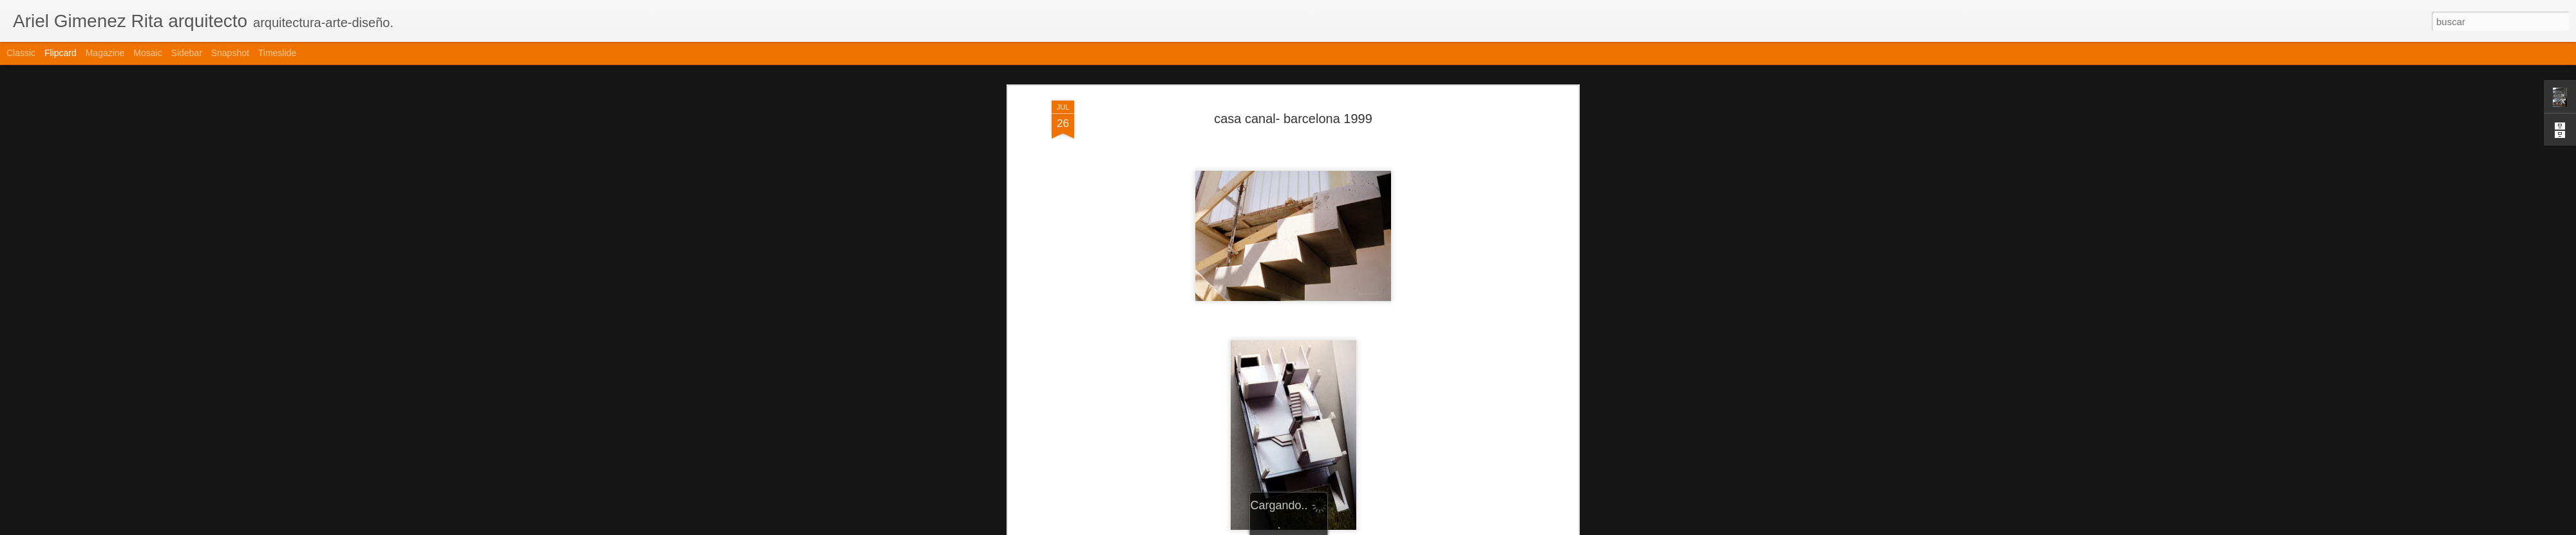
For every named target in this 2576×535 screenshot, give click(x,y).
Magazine (105, 53)
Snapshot (230, 53)
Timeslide (277, 53)
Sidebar (186, 53)
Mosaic (147, 53)
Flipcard (60, 53)
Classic (20, 53)
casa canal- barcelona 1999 (1293, 106)
